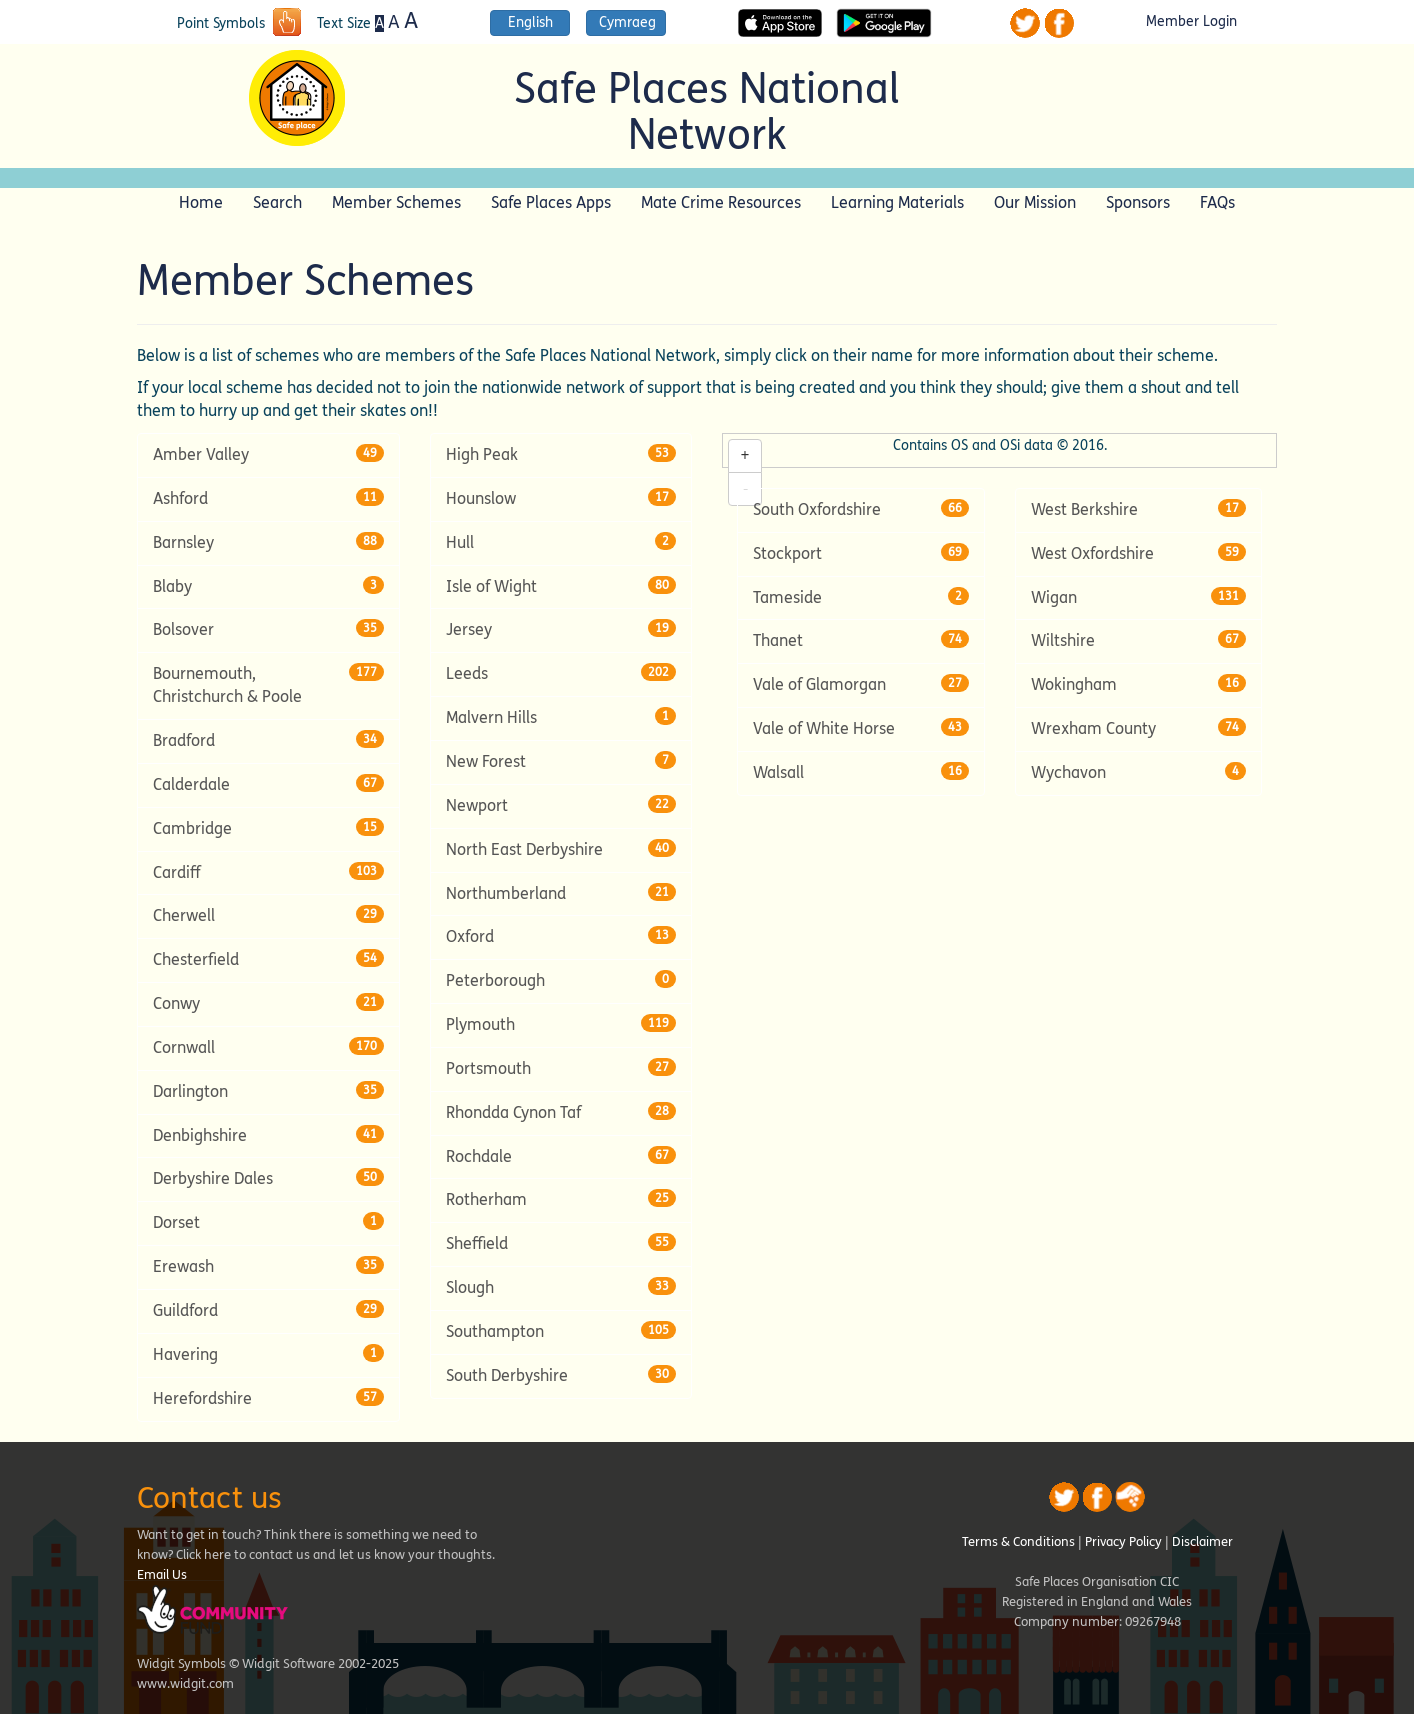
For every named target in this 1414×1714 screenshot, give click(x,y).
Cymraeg (627, 22)
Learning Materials (897, 202)
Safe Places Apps (551, 202)
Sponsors (1138, 202)
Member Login (1191, 22)
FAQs (1217, 202)
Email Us (162, 1575)
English (530, 22)
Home (201, 202)
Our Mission (1035, 202)
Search (277, 202)
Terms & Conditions (1018, 1542)
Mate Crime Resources (721, 202)
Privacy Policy (1123, 1542)
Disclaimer (1202, 1542)
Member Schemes (396, 202)
